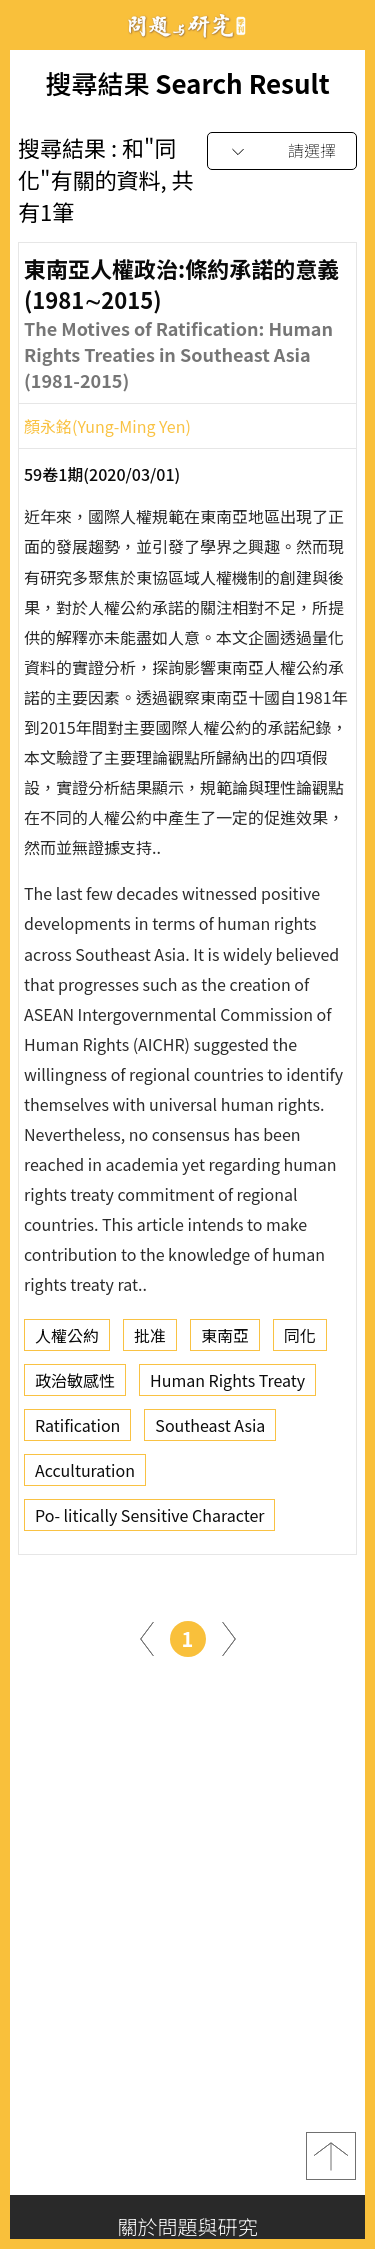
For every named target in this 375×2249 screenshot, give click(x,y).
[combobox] (282, 151)
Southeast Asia (210, 1431)
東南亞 (225, 1341)
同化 (300, 1341)
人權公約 (67, 1341)
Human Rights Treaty (227, 1386)
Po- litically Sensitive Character (149, 1521)
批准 (150, 1341)
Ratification (77, 1431)
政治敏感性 (75, 1386)
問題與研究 (188, 25)
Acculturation (85, 1476)
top (331, 2156)
